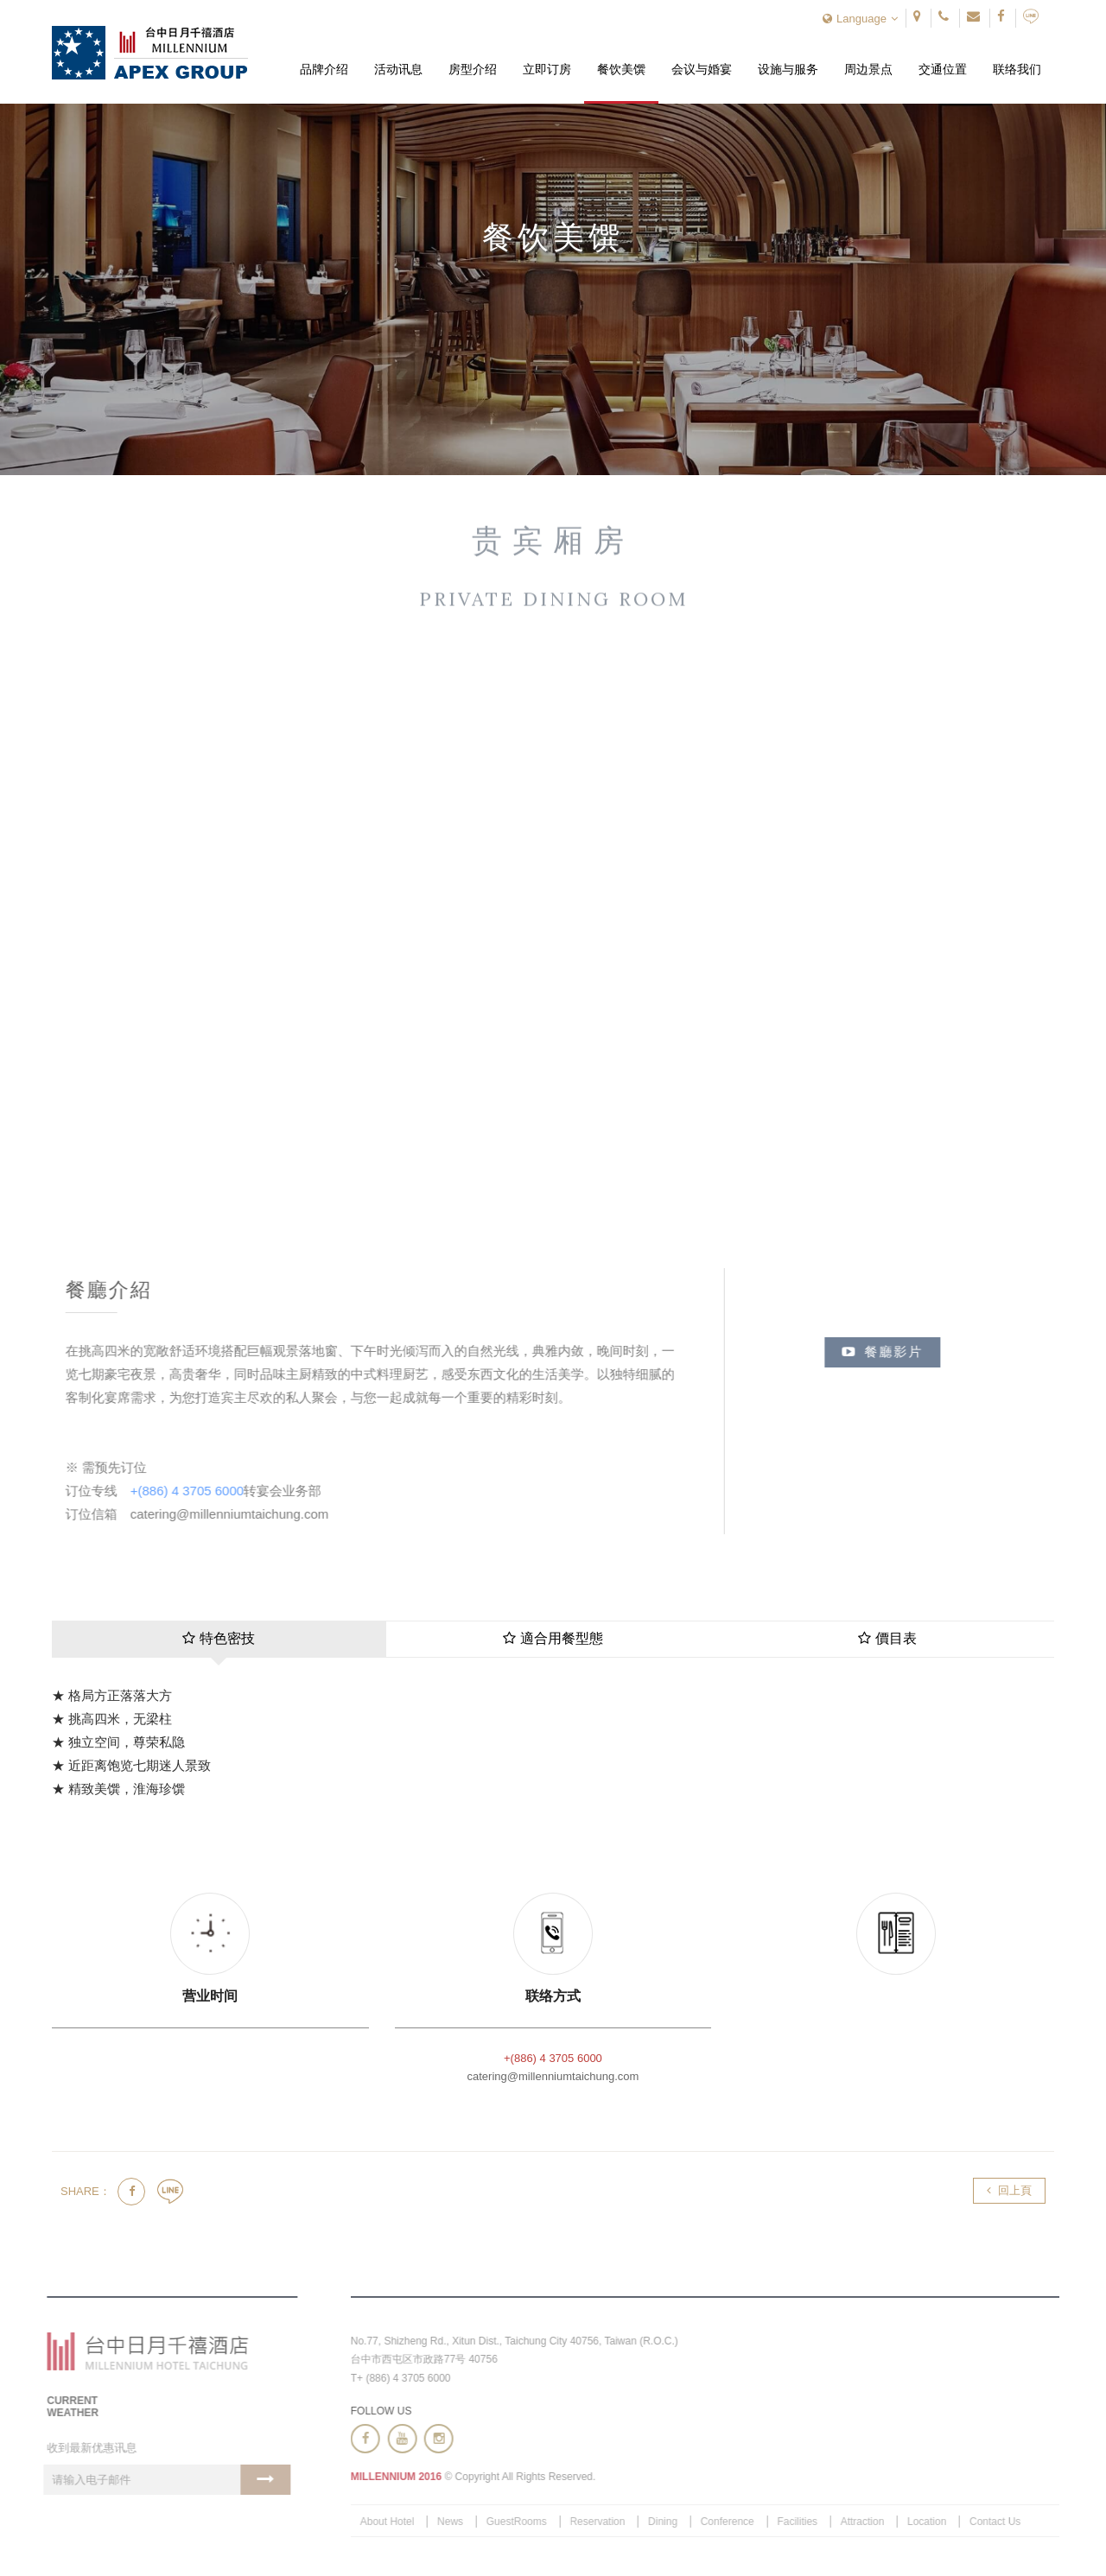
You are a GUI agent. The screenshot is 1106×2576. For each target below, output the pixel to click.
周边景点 (868, 70)
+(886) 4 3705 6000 (190, 1490)
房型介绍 (472, 70)
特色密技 (218, 1638)
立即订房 (547, 70)
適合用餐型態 (553, 1638)
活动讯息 (398, 70)
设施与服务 (788, 70)
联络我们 (1017, 70)
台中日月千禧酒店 (150, 52)
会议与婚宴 (701, 70)
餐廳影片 (890, 1351)
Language (860, 18)
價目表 (887, 1638)
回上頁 (1009, 2190)
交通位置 (943, 70)
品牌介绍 (324, 70)
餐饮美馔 (621, 70)
